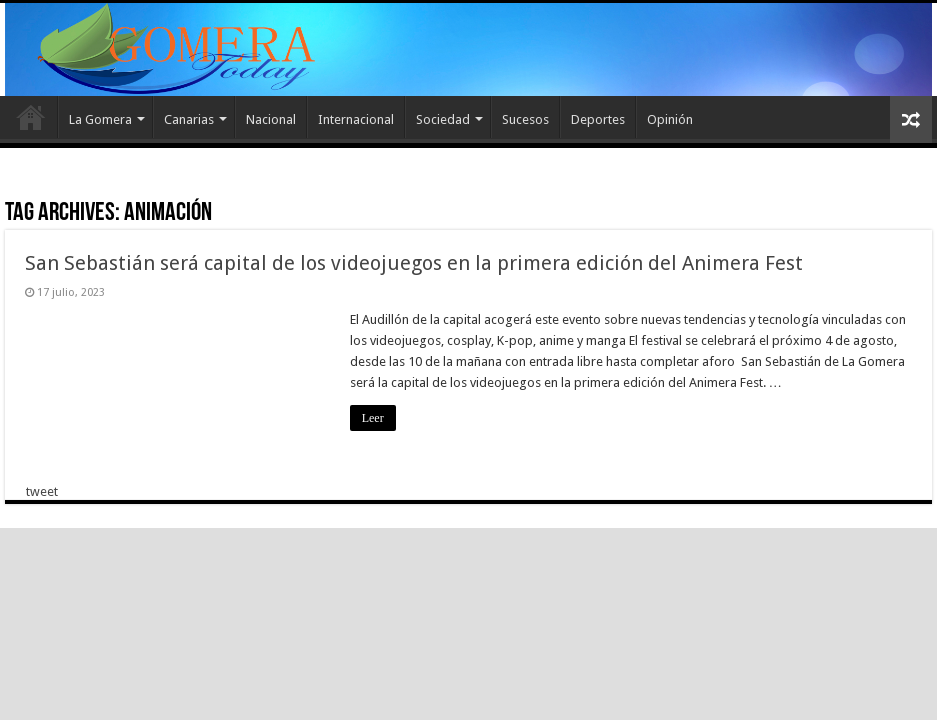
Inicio (31, 117)
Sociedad (443, 119)
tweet (42, 491)
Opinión (670, 119)
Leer (373, 418)
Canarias (189, 119)
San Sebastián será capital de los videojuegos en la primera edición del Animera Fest (414, 263)
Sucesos (525, 119)
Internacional (356, 119)
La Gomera (100, 119)
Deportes (598, 119)
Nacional (271, 119)
